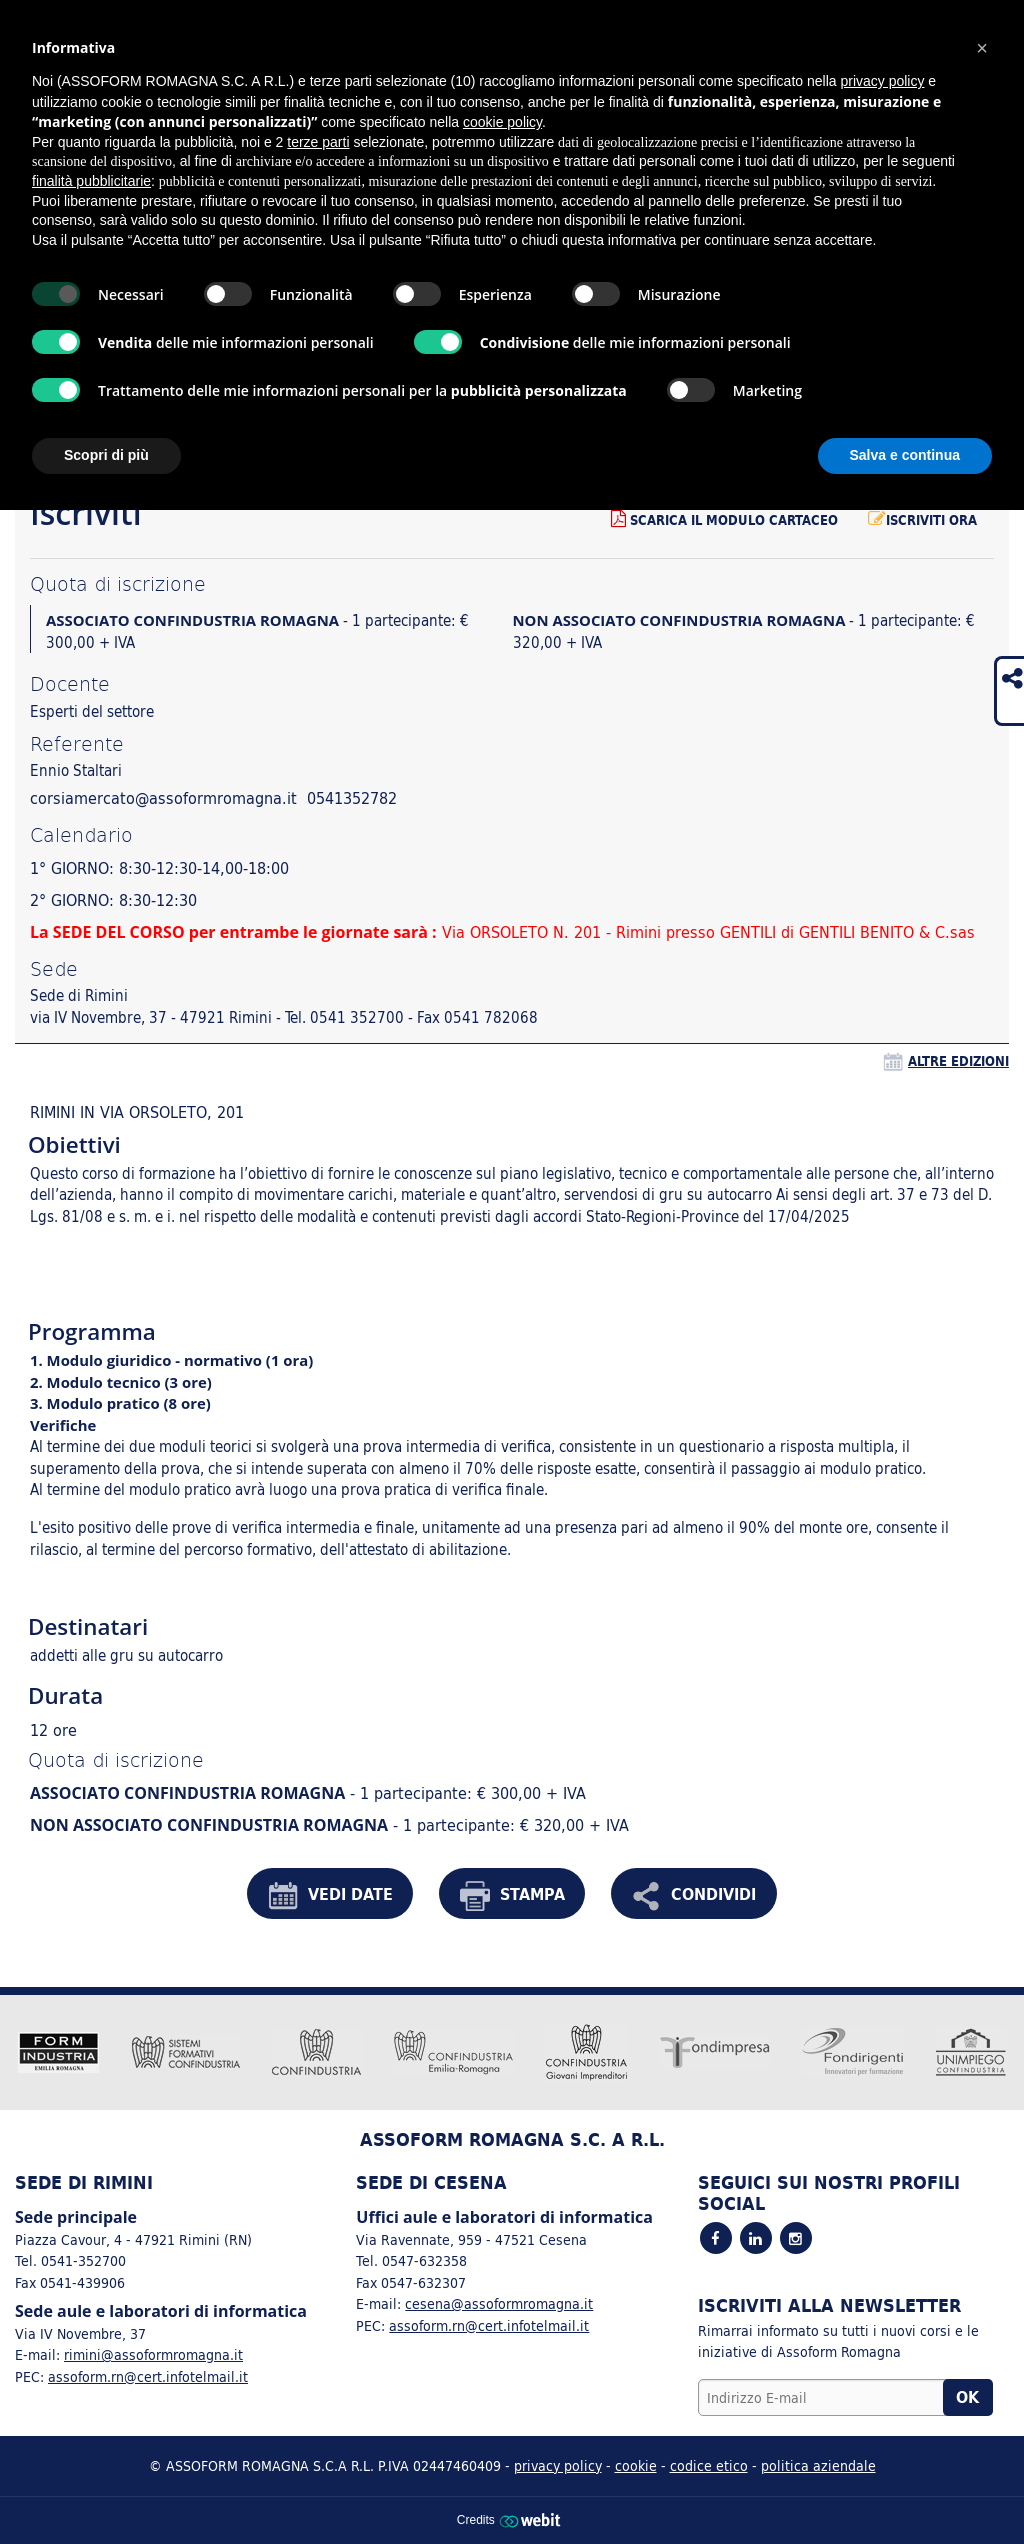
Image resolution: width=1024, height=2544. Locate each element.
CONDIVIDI (693, 1896)
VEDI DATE (330, 1896)
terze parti (318, 142)
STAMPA (512, 1896)
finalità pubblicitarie (91, 181)
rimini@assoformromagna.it (153, 2354)
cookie (636, 2465)
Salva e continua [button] (905, 455)
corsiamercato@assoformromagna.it (163, 798)
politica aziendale (818, 2465)
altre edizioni (958, 1061)
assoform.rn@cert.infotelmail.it (148, 2376)
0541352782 (352, 798)
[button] (982, 48)
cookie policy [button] (502, 122)
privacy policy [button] (882, 81)
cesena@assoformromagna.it (499, 2303)
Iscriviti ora (922, 520)
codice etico (709, 2465)
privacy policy (558, 2465)
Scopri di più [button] (106, 455)
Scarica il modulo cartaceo (724, 520)
